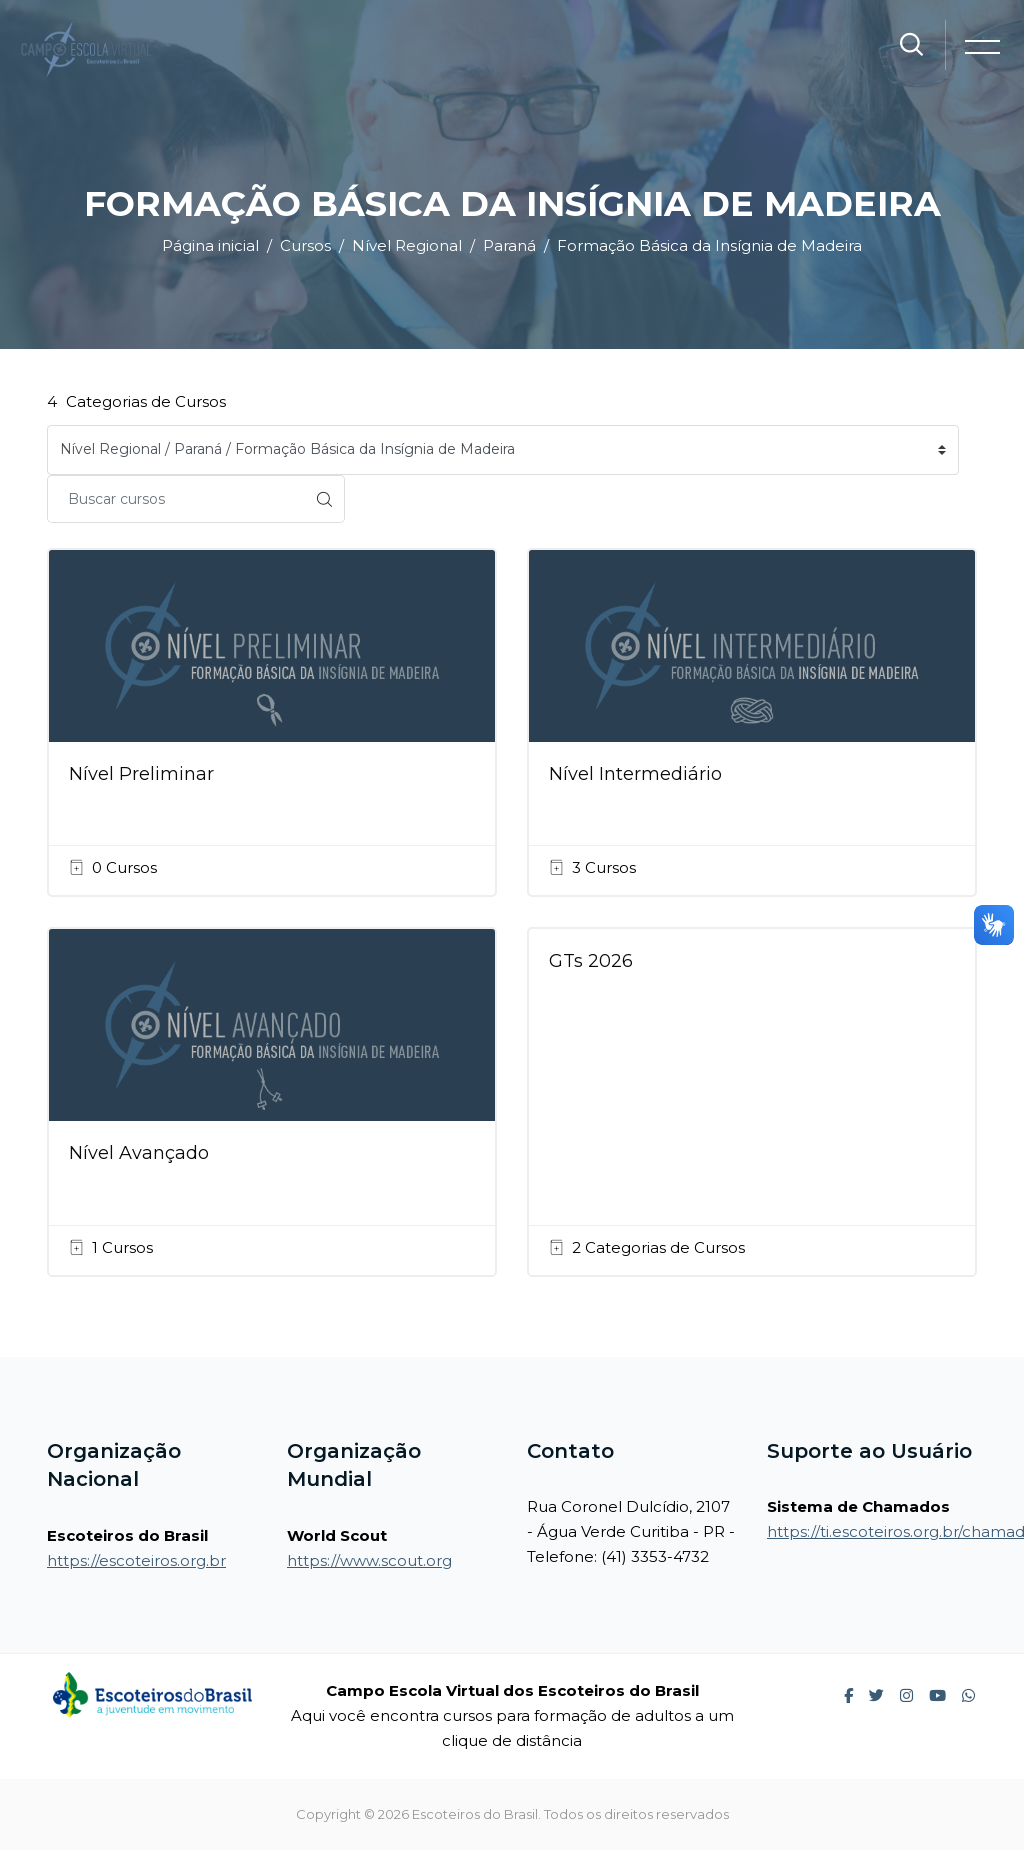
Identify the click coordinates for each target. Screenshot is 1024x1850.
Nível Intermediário (635, 774)
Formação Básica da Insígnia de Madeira (709, 245)
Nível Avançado (139, 1153)
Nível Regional (407, 245)
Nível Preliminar (141, 774)
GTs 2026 (591, 961)
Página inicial (210, 245)
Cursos (305, 245)
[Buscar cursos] (176, 499)
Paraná (509, 245)
